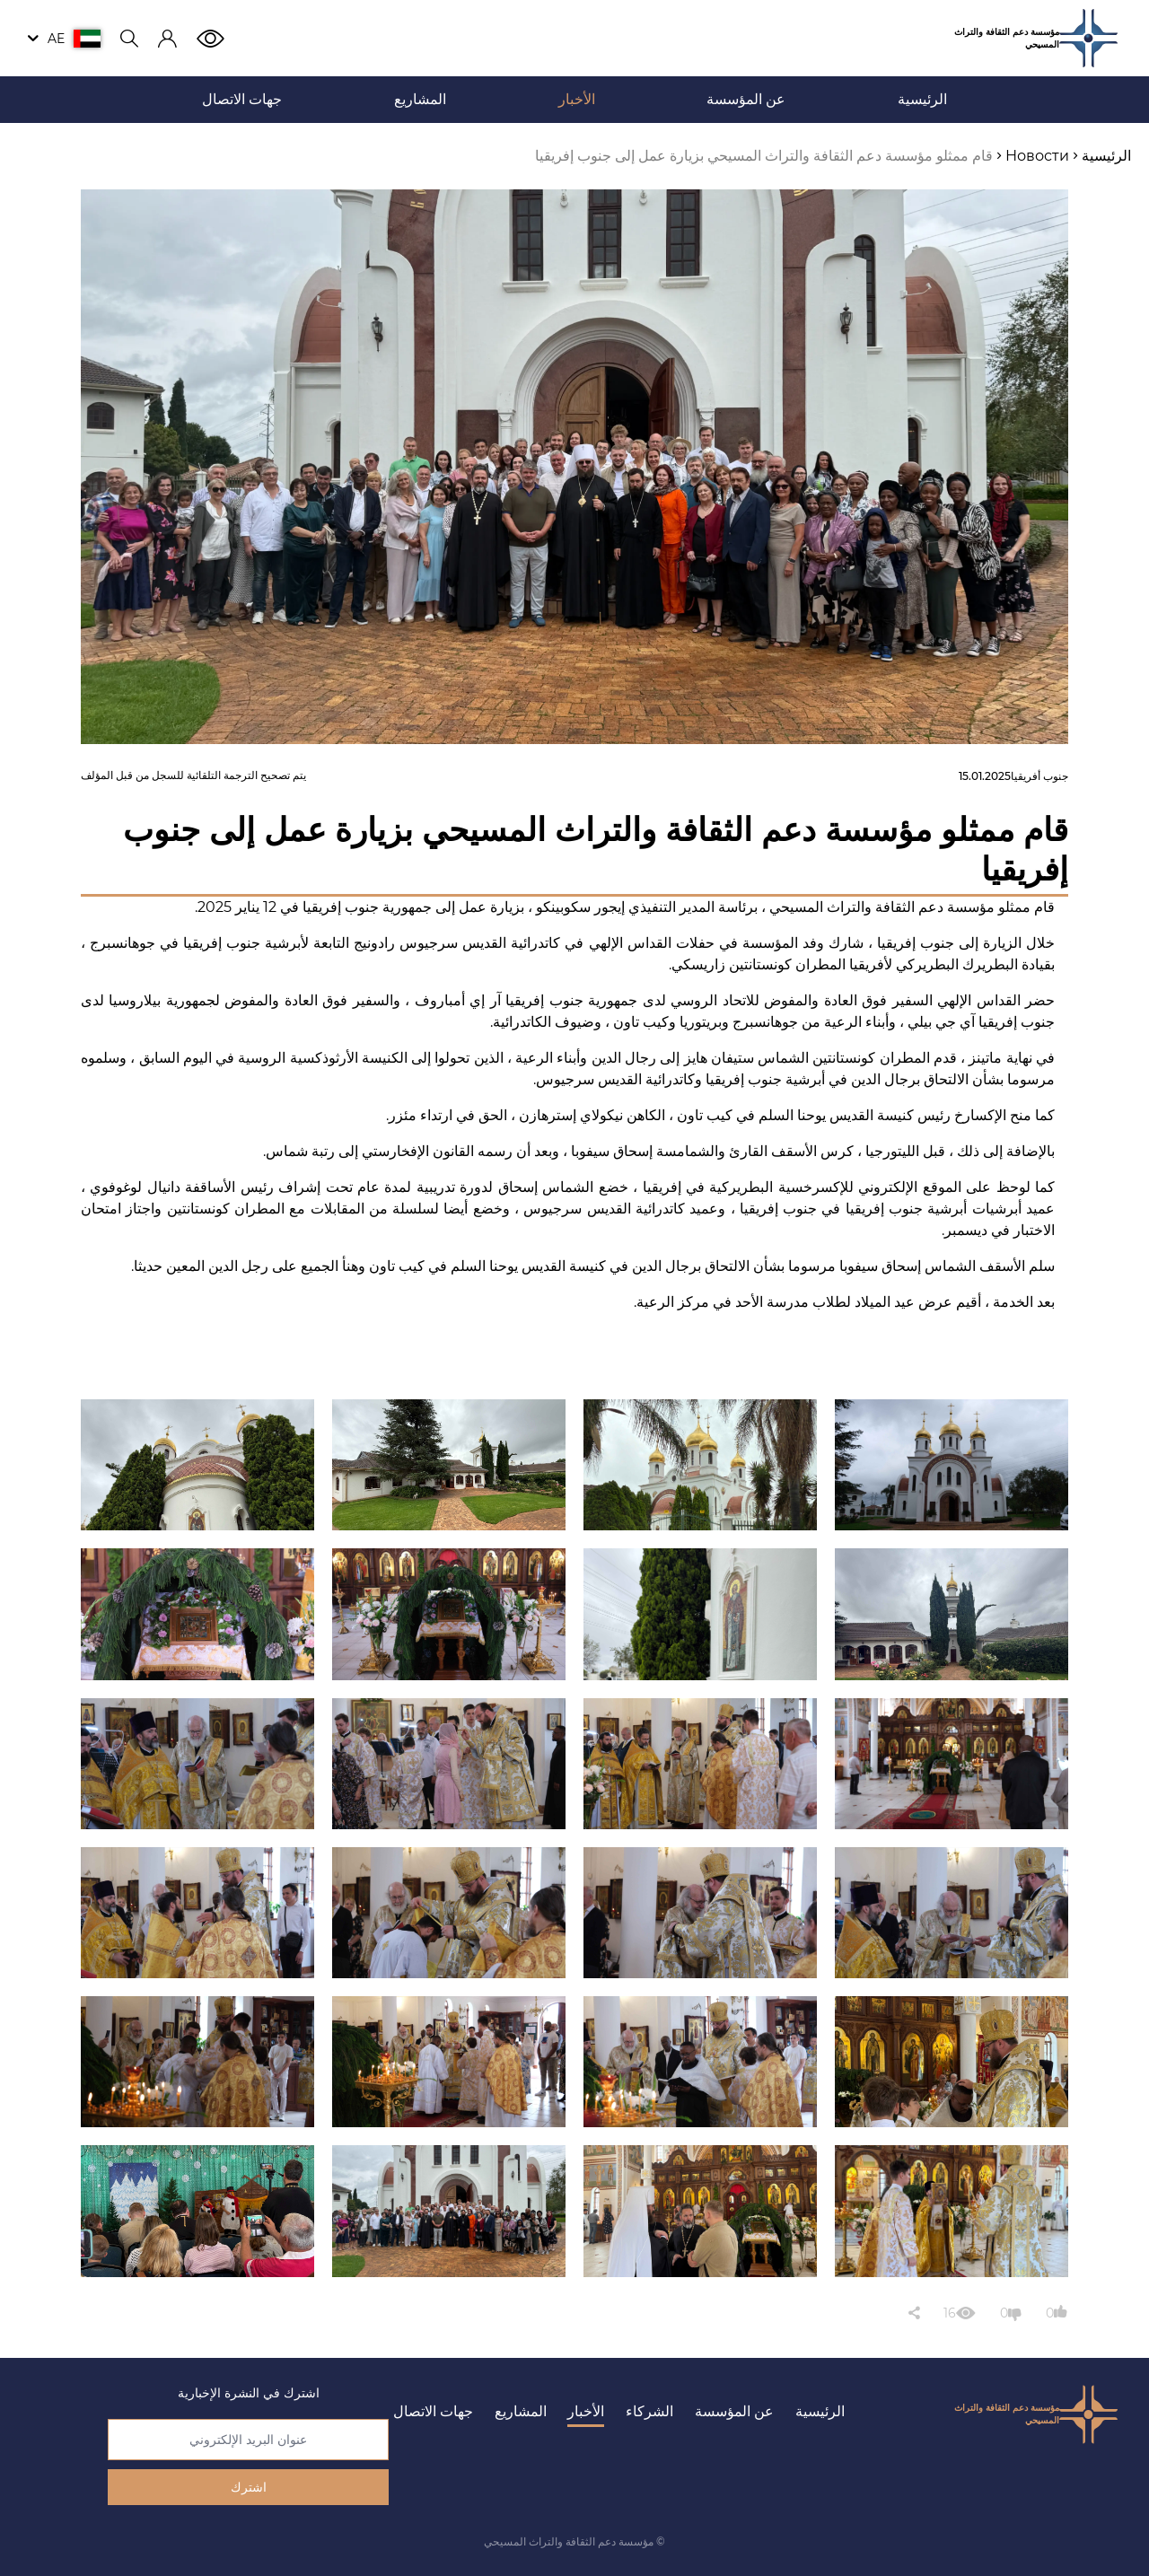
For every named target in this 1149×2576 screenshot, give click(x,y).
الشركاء (649, 2411)
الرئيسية (820, 2411)
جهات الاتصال (433, 2411)
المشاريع (521, 2411)
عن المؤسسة (734, 2411)
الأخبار (585, 2411)
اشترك (249, 2487)
